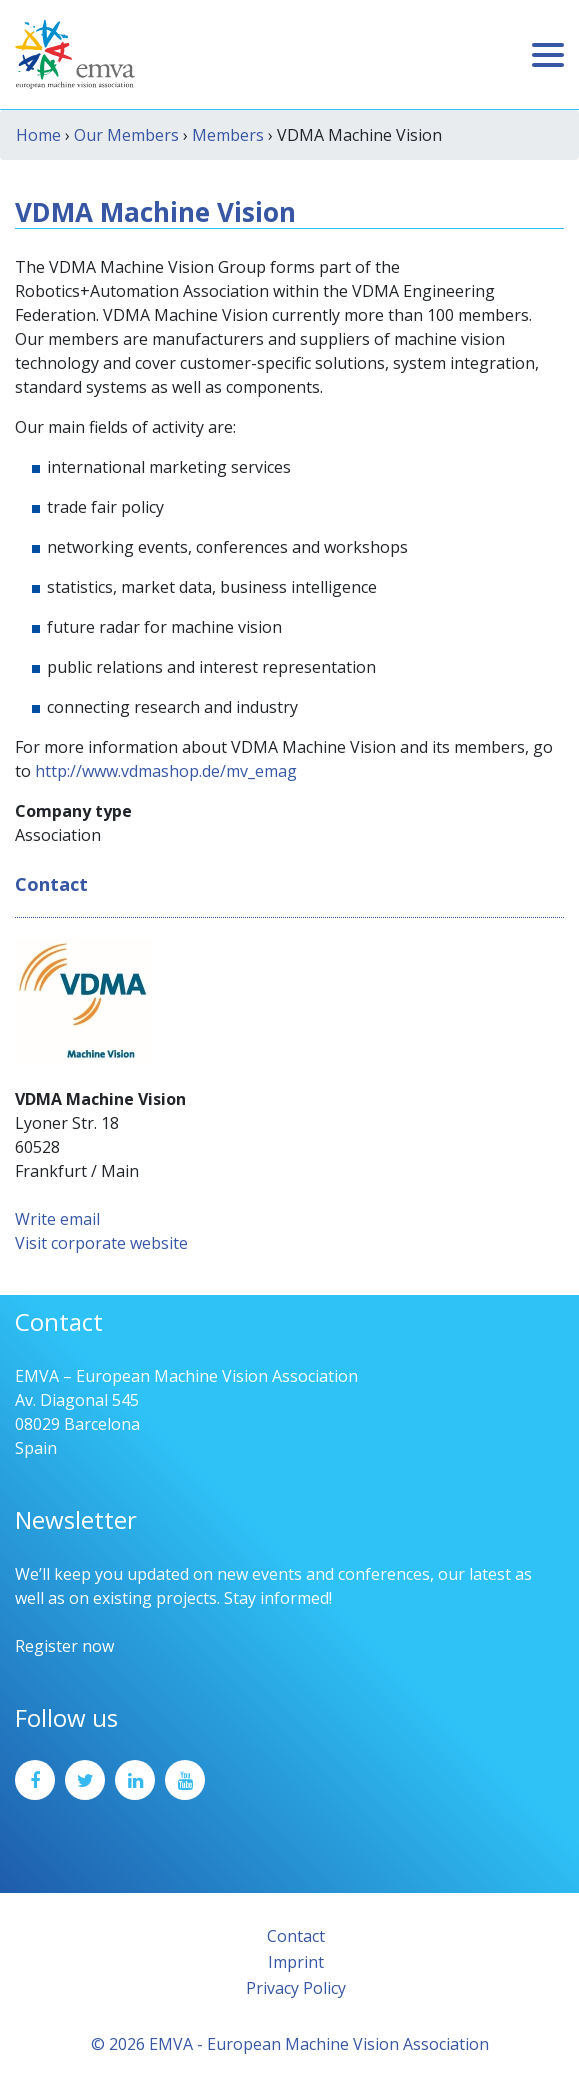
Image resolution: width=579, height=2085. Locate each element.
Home (38, 135)
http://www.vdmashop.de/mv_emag (166, 771)
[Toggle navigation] (548, 55)
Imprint (296, 1962)
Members (228, 135)
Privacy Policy (296, 1988)
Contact (296, 1936)
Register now (64, 1646)
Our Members (126, 135)
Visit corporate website (101, 1243)
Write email (57, 1219)
